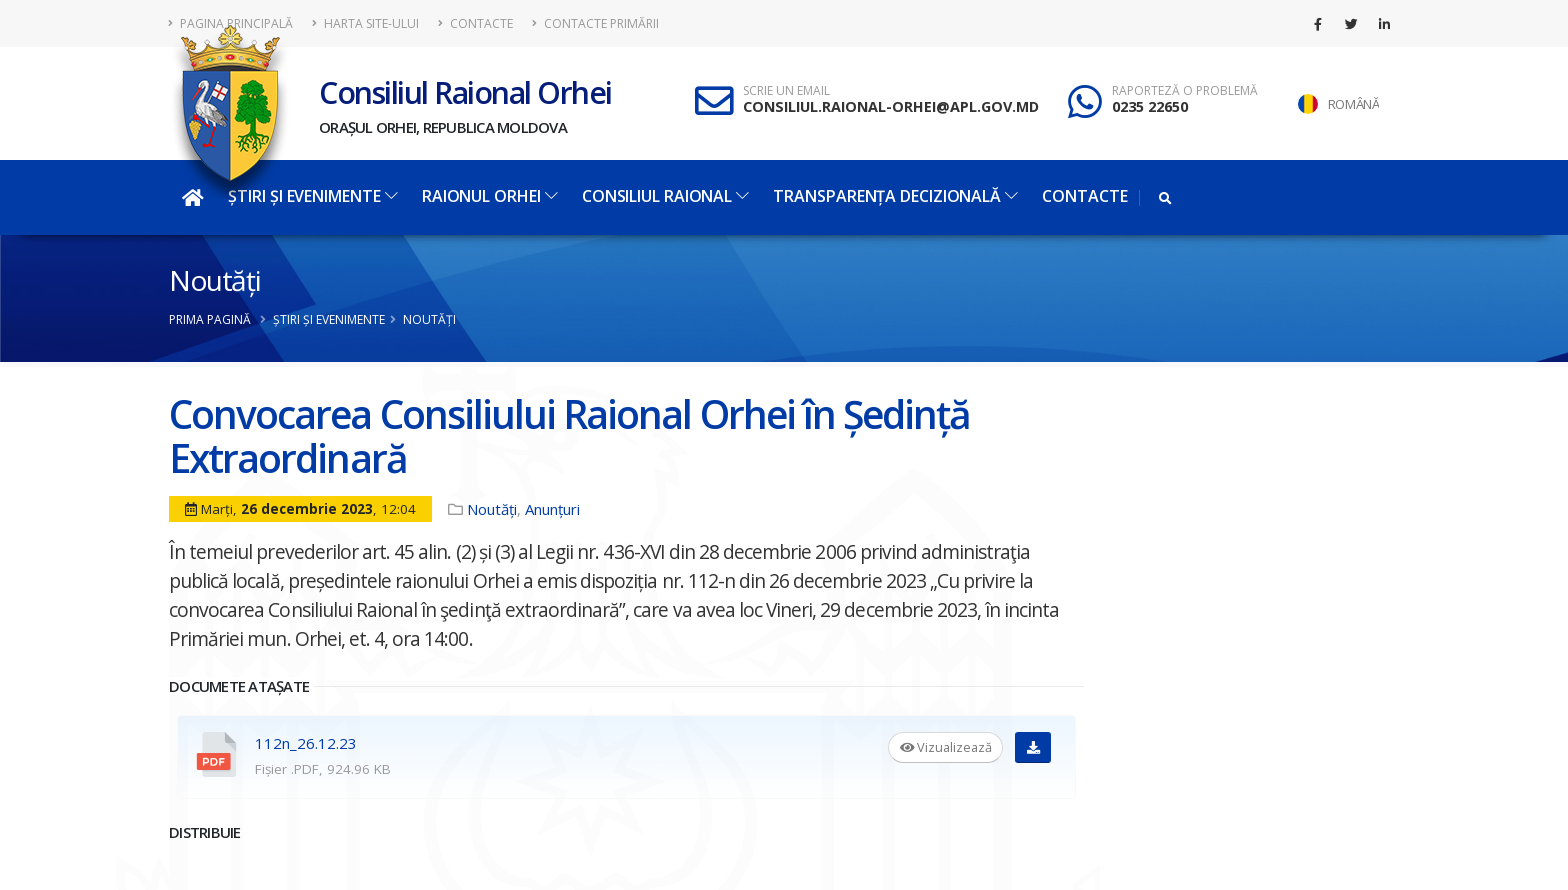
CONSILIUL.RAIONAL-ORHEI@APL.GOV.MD (891, 106)
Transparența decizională (895, 196)
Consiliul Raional (665, 196)
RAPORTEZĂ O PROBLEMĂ (1185, 91)
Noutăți (214, 280)
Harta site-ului (365, 23)
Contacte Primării (595, 23)
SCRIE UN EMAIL (786, 91)
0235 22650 (1150, 106)
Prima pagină (210, 319)
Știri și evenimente (312, 196)
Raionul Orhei (490, 196)
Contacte (475, 23)
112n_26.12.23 (306, 743)
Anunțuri (552, 509)
